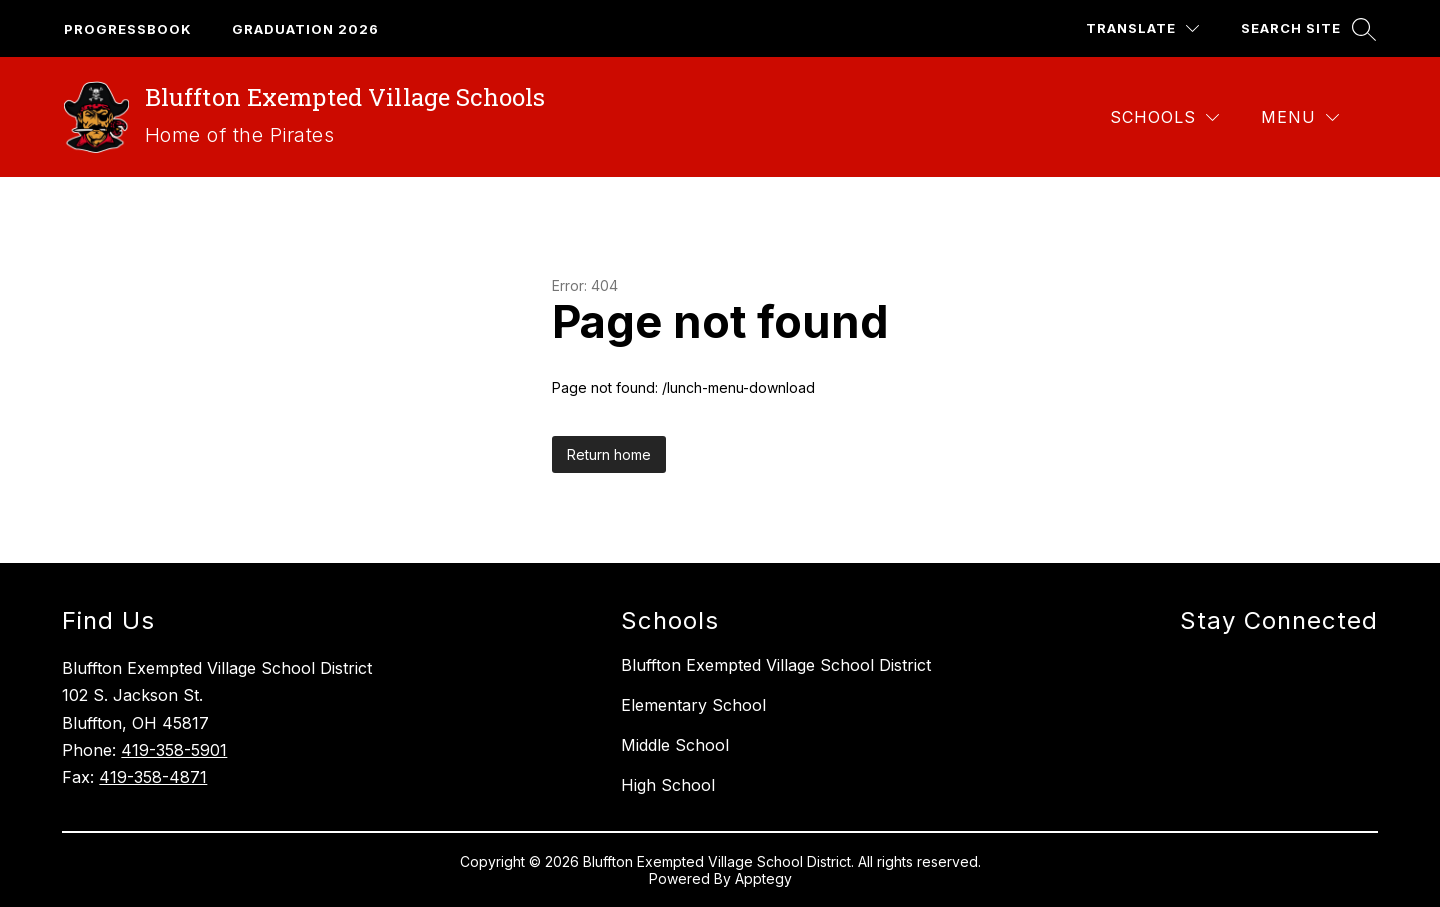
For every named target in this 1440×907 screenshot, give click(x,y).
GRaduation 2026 (305, 29)
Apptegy (763, 878)
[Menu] (1300, 117)
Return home (609, 454)
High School (668, 785)
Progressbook (128, 29)
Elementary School (693, 705)
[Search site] (1306, 28)
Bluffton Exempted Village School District (776, 665)
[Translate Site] (1142, 28)
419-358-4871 (153, 777)
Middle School (675, 745)
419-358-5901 (174, 750)
